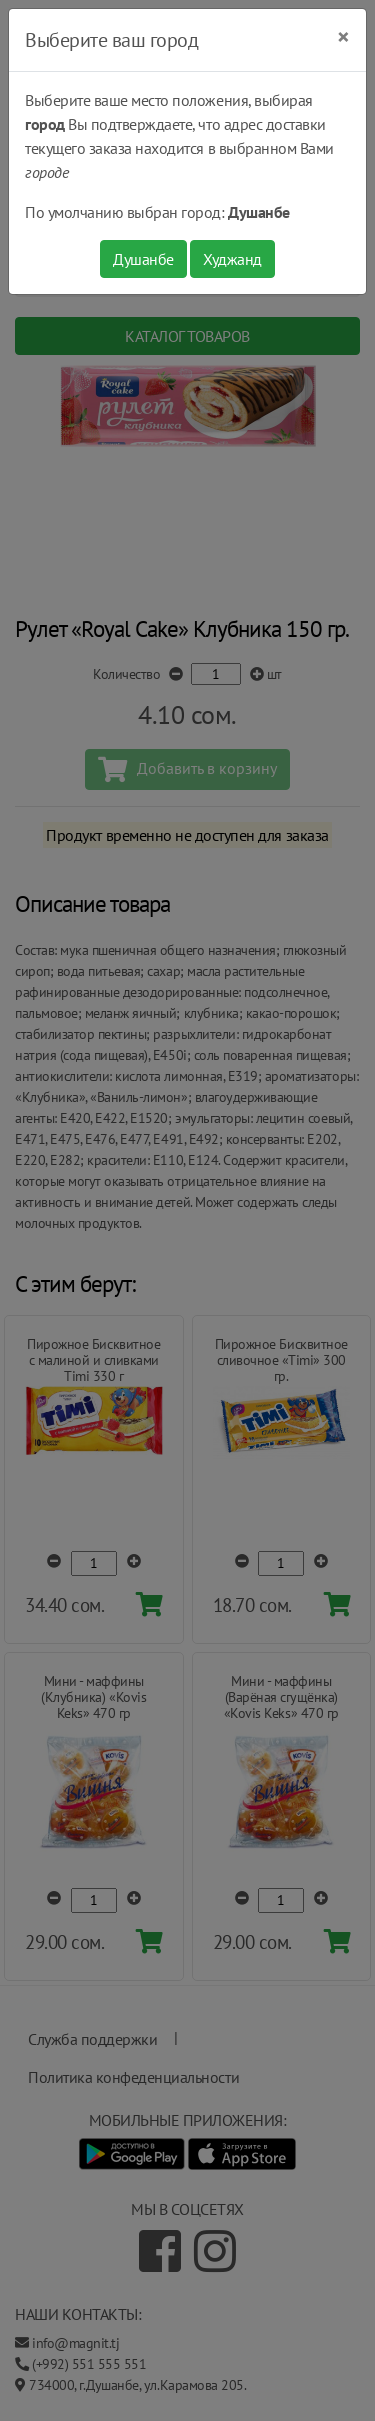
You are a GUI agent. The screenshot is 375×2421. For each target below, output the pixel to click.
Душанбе (143, 259)
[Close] (343, 37)
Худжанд (232, 259)
